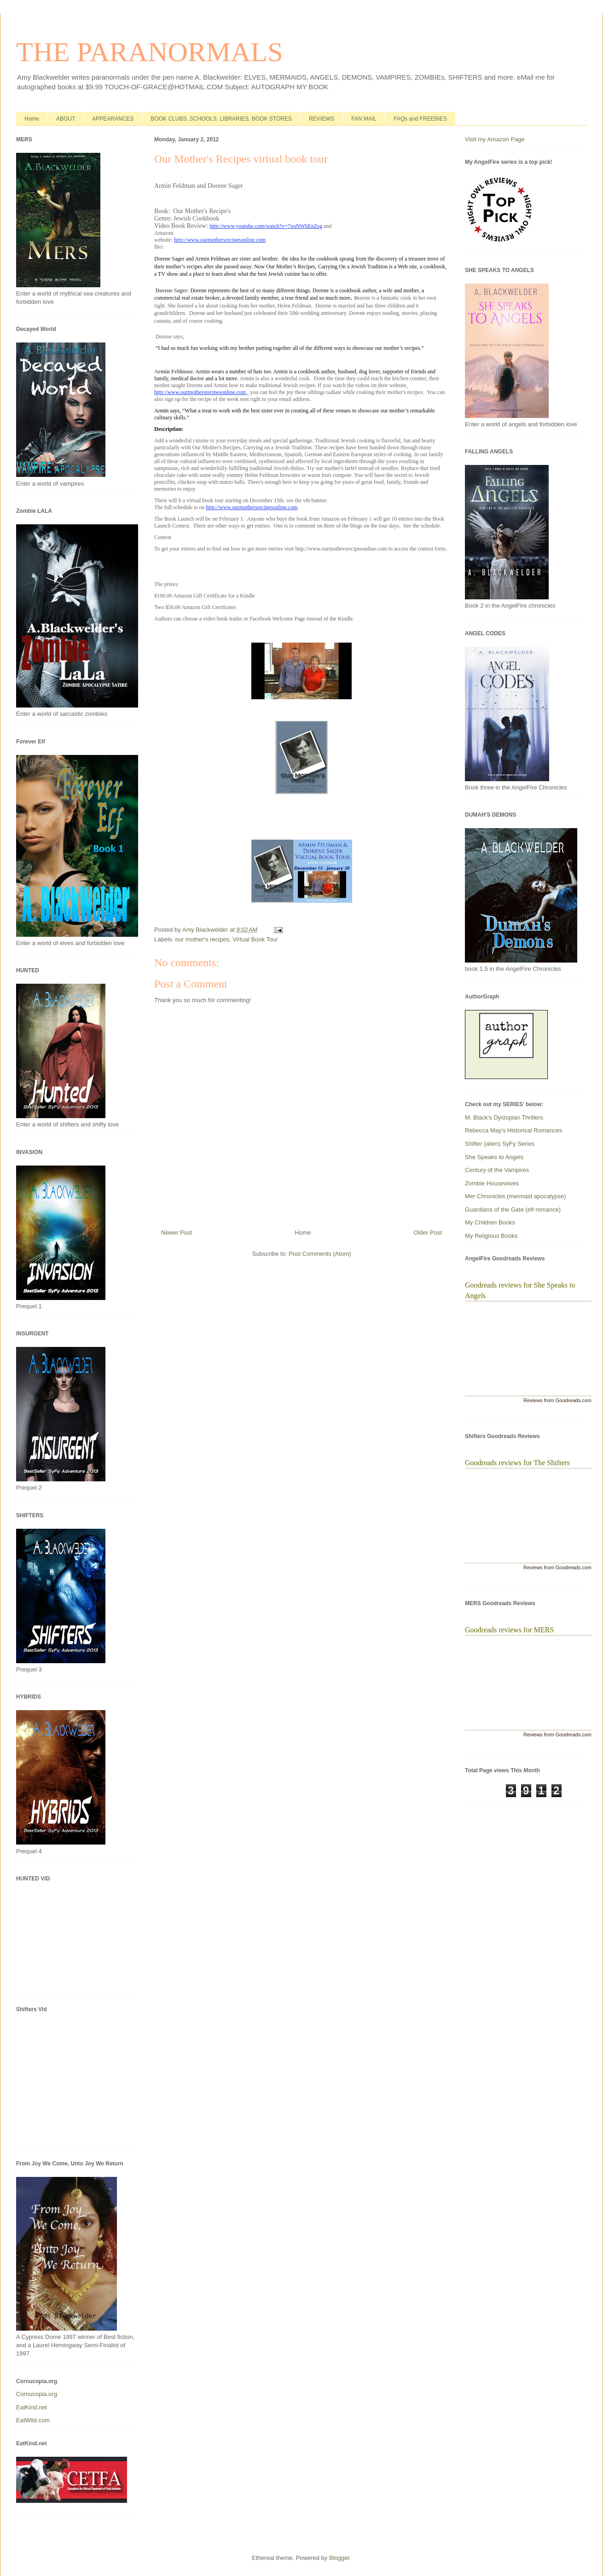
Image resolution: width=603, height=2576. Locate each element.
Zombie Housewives (492, 1183)
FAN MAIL (364, 119)
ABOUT (65, 119)
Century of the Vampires (497, 1169)
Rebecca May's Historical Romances (513, 1130)
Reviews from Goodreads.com (557, 1400)
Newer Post (176, 1232)
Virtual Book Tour (255, 939)
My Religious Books (491, 1235)
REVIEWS (321, 119)
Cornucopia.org (36, 2393)
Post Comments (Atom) (320, 1253)
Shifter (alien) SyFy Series (499, 1143)
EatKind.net (31, 2407)
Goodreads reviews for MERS (509, 1630)
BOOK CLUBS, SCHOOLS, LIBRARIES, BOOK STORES (221, 119)
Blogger (339, 2557)
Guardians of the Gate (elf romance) (513, 1209)
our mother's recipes (202, 939)
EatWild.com (33, 2420)
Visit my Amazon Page (495, 139)
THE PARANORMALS (149, 52)
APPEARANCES (112, 119)
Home (31, 119)
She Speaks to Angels (494, 1157)
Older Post (428, 1232)
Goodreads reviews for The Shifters (517, 1463)
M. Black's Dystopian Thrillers (504, 1117)
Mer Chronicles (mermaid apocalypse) (515, 1196)
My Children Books (490, 1222)
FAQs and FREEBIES (420, 119)
